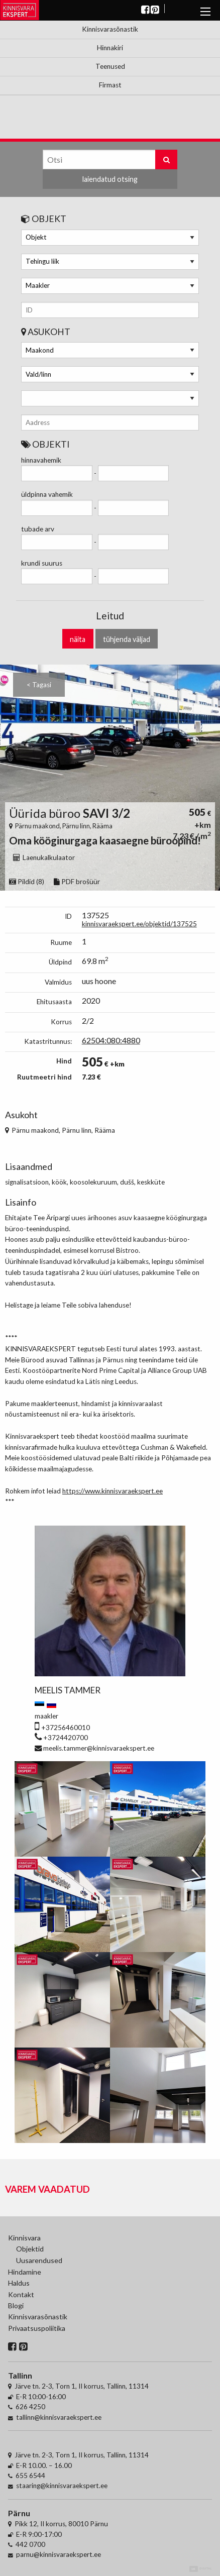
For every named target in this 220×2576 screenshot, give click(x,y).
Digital (200, 2568)
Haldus (19, 2283)
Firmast (110, 85)
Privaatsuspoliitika (32, 2328)
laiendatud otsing (110, 179)
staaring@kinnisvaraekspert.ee (61, 2486)
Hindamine (24, 2272)
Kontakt (21, 2294)
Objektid (30, 2248)
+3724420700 (65, 1738)
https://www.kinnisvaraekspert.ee (112, 1491)
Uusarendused (39, 2260)
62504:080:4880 (111, 1040)
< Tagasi (39, 685)
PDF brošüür (77, 882)
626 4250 (30, 2407)
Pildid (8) (26, 882)
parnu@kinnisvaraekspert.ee (58, 2554)
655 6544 (30, 2476)
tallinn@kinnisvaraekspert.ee (58, 2417)
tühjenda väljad (126, 639)
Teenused (110, 66)
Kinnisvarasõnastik (110, 29)
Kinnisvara (24, 2237)
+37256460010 (65, 1728)
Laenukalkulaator (44, 857)
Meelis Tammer (67, 1690)
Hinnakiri (110, 48)
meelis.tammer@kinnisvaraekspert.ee (98, 1748)
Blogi (16, 2305)
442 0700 (30, 2544)
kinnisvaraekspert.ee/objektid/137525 (139, 924)
